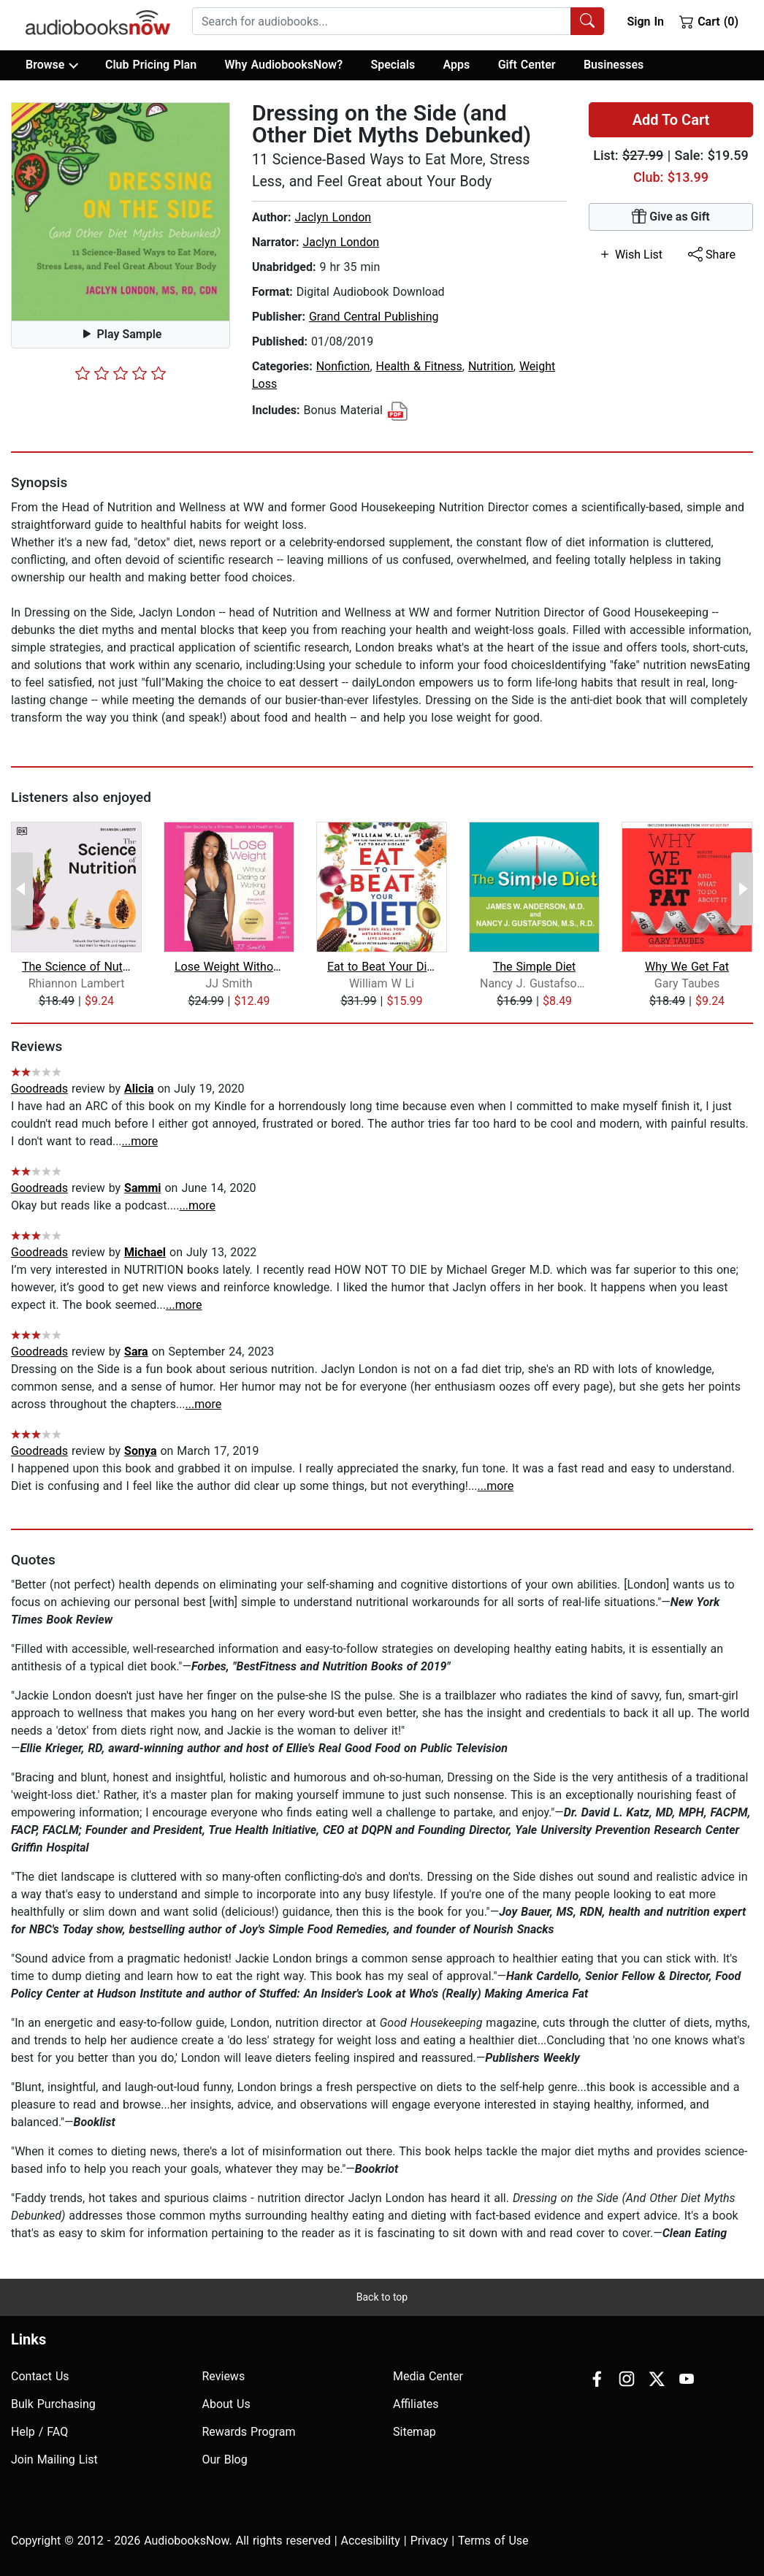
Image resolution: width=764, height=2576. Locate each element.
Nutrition (490, 366)
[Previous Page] (22, 888)
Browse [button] (51, 65)
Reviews (223, 2376)
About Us (226, 2404)
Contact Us (40, 2376)
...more (140, 1141)
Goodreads (39, 1089)
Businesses (613, 65)
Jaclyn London (332, 217)
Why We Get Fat (687, 967)
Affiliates (416, 2404)
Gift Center (527, 65)
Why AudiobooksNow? (284, 65)
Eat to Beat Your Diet (381, 967)
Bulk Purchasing (53, 2404)
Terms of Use (493, 2541)
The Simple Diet (534, 967)
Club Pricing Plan (150, 65)
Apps (456, 65)
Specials (392, 65)
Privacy (429, 2541)
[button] (120, 211)
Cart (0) (708, 21)
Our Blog (225, 2459)
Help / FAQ (39, 2432)
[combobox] (398, 21)
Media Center (428, 2376)
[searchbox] (381, 21)
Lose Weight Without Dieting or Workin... (229, 967)
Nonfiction (343, 366)
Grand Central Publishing (374, 317)
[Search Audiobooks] (587, 21)
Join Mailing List (54, 2459)
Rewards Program (249, 2432)
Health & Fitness (419, 366)
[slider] (120, 373)
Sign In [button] (645, 21)
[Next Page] (742, 888)
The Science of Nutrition (76, 967)
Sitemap (414, 2432)
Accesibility (370, 2541)
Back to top (382, 2297)
